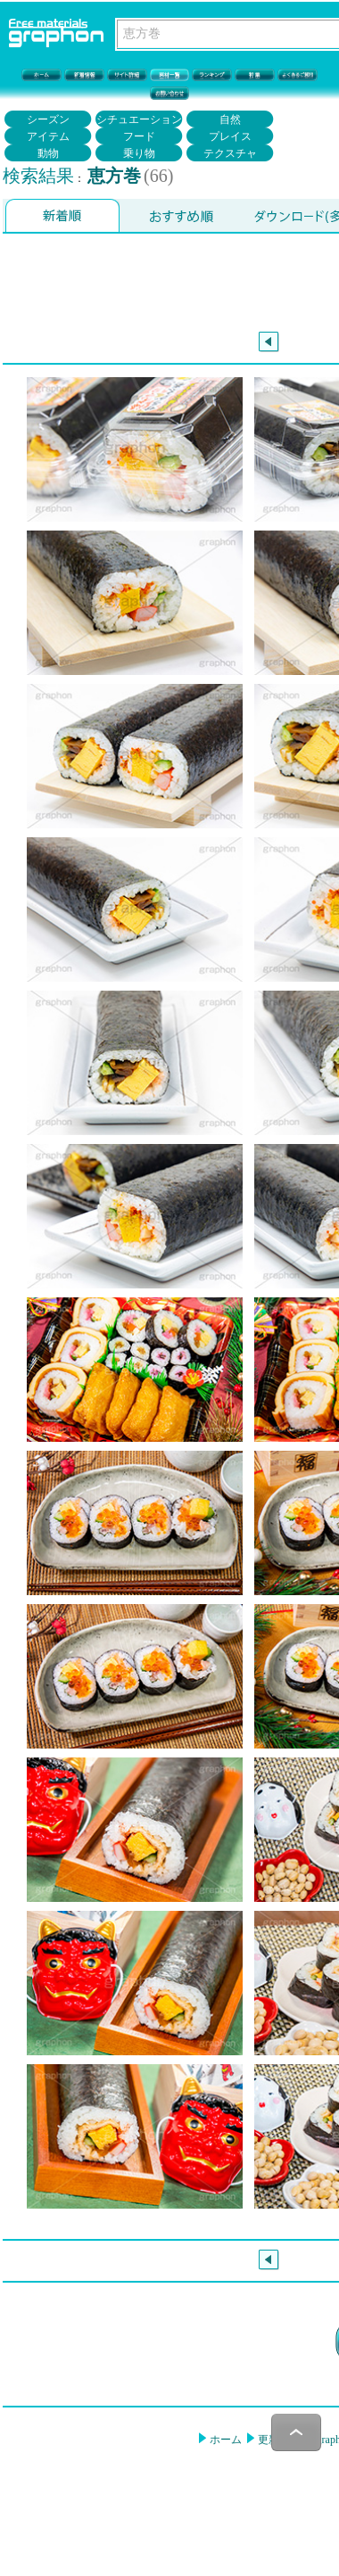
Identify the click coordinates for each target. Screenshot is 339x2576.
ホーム (224, 2439)
